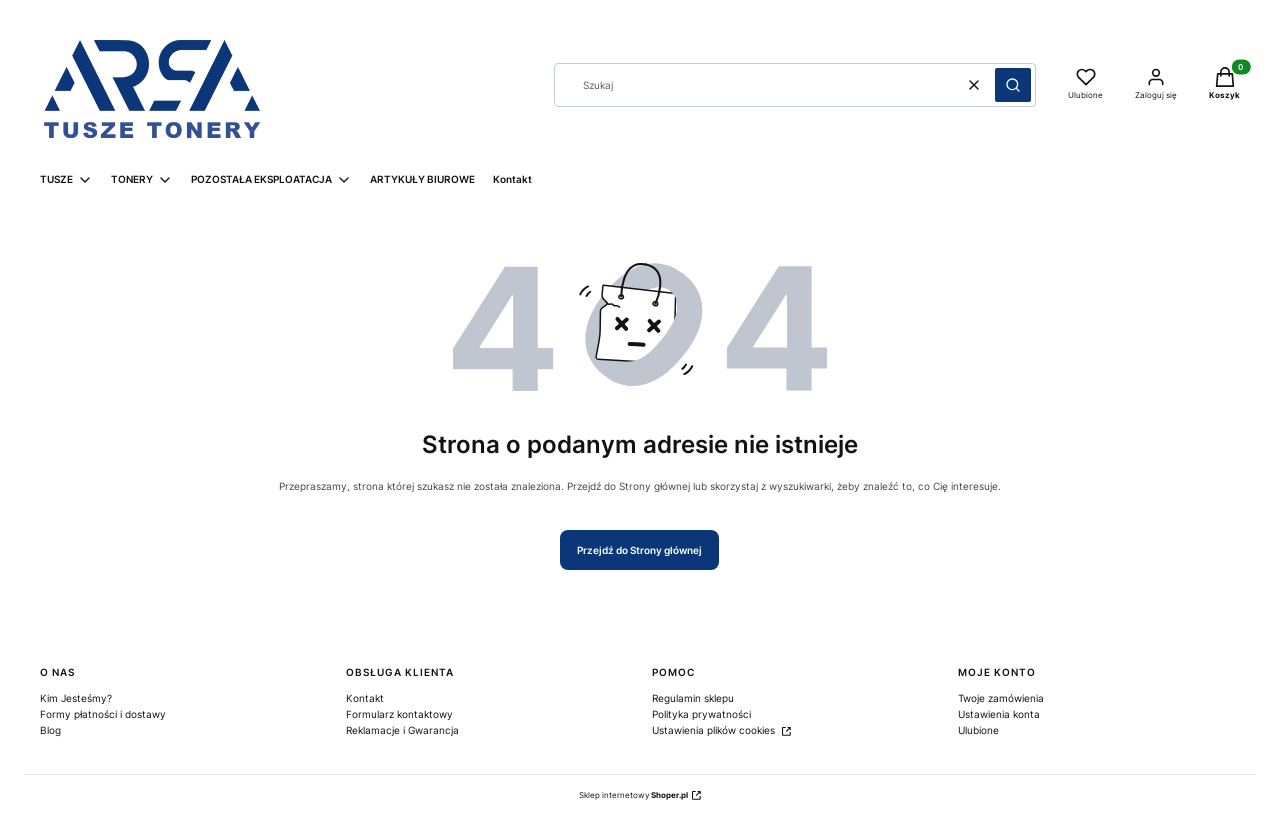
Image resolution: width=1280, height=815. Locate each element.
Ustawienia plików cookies (715, 730)
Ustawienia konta (999, 714)
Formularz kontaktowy (399, 714)
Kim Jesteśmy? (76, 698)
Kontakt (365, 698)
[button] (1013, 85)
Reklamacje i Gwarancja (402, 730)
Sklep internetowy (633, 795)
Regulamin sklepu (693, 698)
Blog (50, 730)
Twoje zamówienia (1001, 698)
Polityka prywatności (701, 714)
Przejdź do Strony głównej (639, 550)
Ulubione (978, 730)
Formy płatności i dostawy (103, 714)
